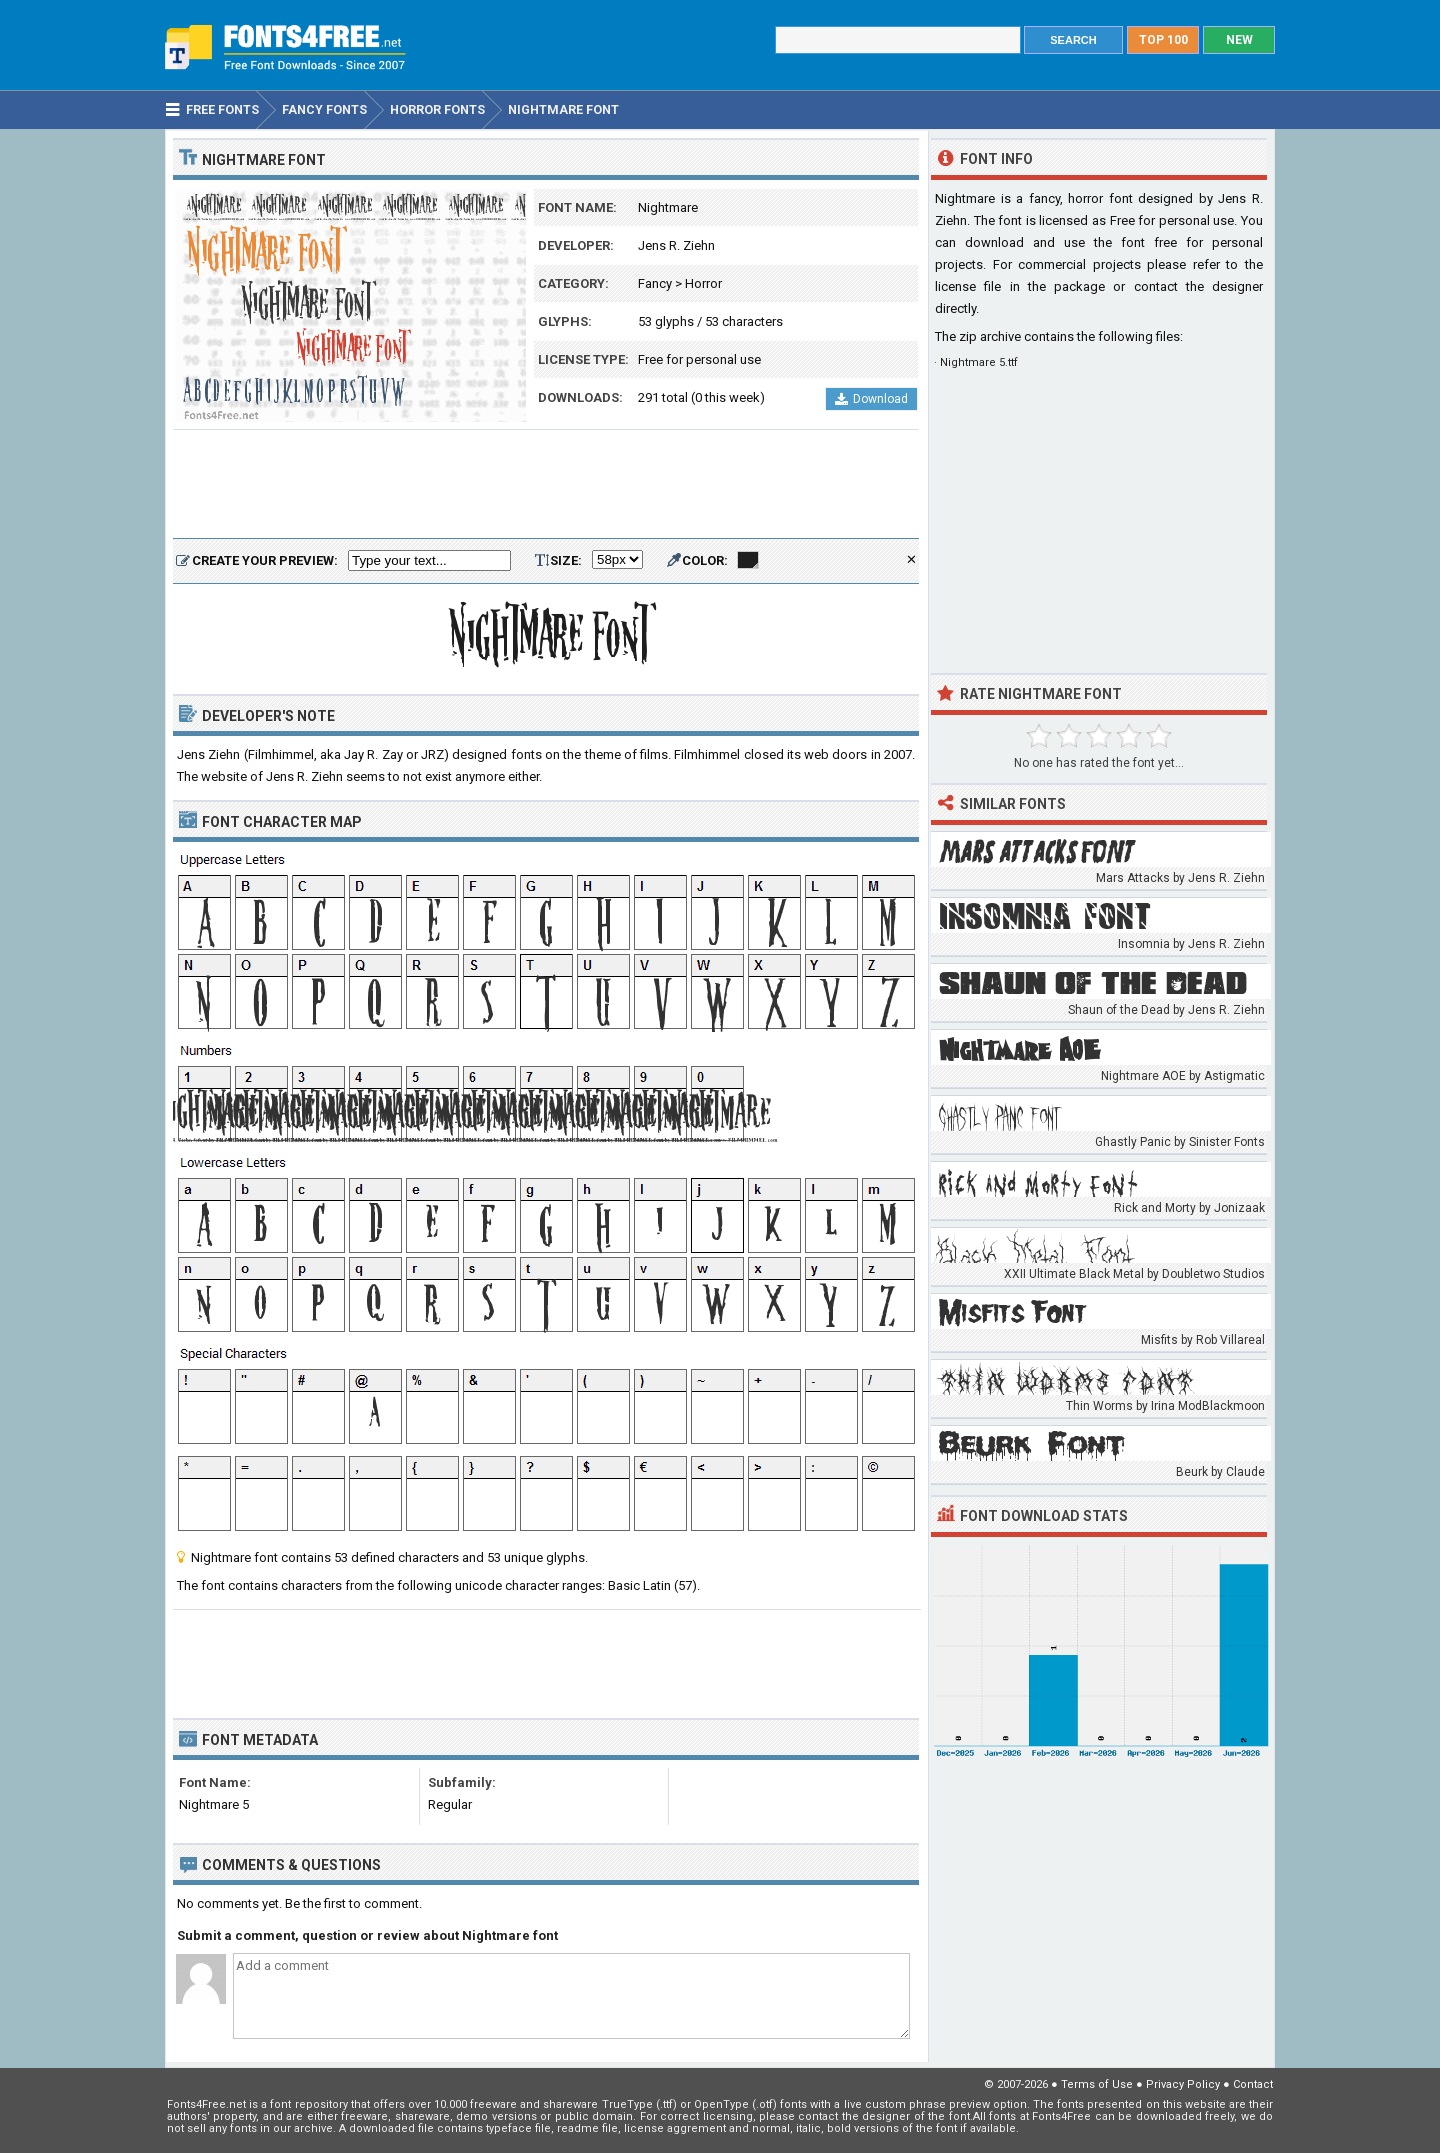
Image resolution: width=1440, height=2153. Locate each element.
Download (871, 399)
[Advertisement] (546, 485)
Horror (703, 283)
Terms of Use (1097, 2084)
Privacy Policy (1183, 2084)
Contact (1253, 2084)
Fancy (655, 283)
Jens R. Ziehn (676, 245)
